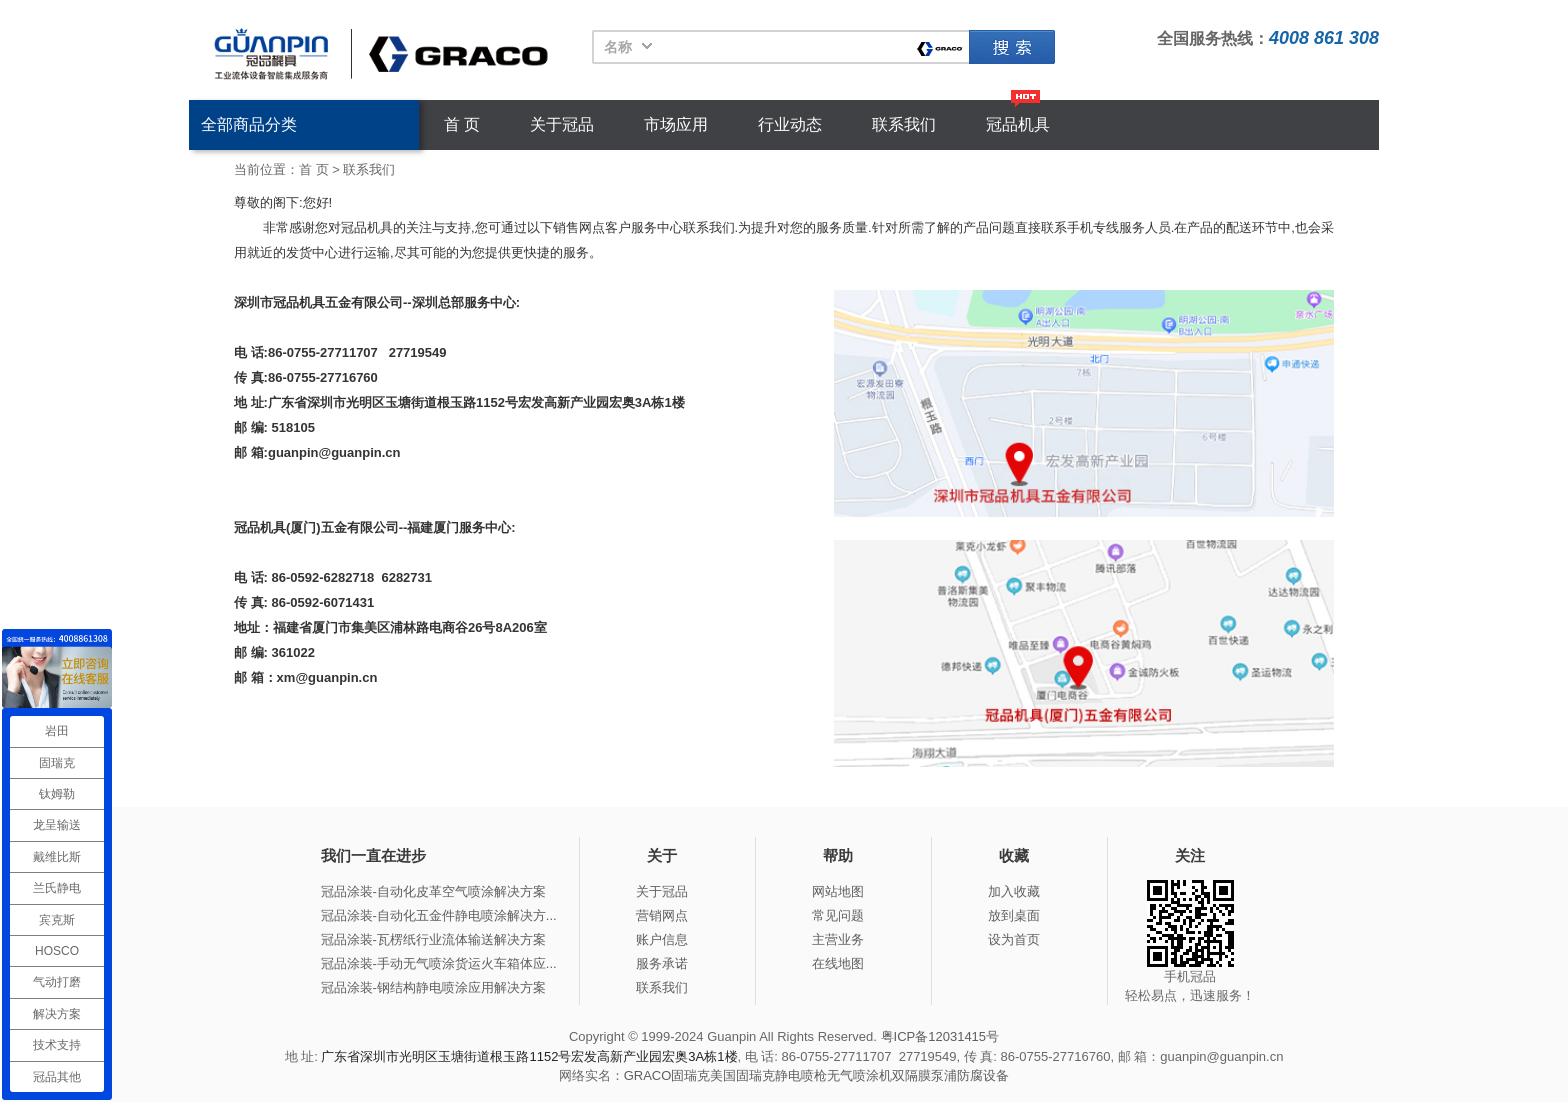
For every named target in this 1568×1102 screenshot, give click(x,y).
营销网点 (662, 915)
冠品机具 (1018, 124)
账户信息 (662, 939)
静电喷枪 (801, 1075)
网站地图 (838, 891)
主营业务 (838, 939)
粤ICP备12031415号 (940, 1036)
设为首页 (1014, 939)
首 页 (462, 124)
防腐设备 (983, 1075)
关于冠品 (562, 124)
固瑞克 (1012, 47)
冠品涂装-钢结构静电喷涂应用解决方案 (433, 987)
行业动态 (790, 124)
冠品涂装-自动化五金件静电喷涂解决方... (439, 915)
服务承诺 (662, 963)
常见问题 (838, 915)
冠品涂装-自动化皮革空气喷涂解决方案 (433, 891)
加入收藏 (1014, 891)
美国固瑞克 (742, 1075)
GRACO (648, 1075)
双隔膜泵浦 (924, 1075)
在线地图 (838, 963)
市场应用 (676, 124)
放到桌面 (1014, 915)
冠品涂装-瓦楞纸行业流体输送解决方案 (433, 939)
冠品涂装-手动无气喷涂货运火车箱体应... (439, 963)
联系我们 (904, 124)
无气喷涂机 (859, 1075)
